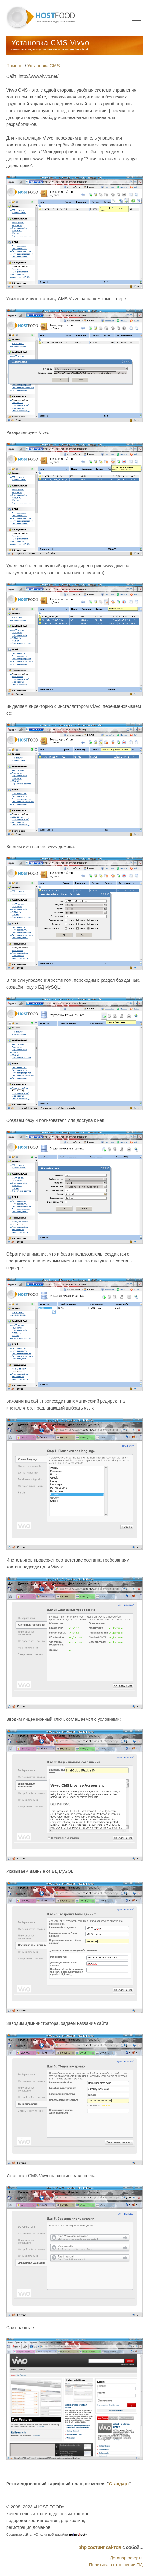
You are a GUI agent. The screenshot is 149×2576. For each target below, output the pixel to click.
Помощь (15, 65)
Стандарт (119, 2483)
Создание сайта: (19, 2534)
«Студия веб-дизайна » (60, 2534)
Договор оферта (126, 2557)
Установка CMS (43, 65)
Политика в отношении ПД (116, 2564)
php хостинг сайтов (99, 2547)
